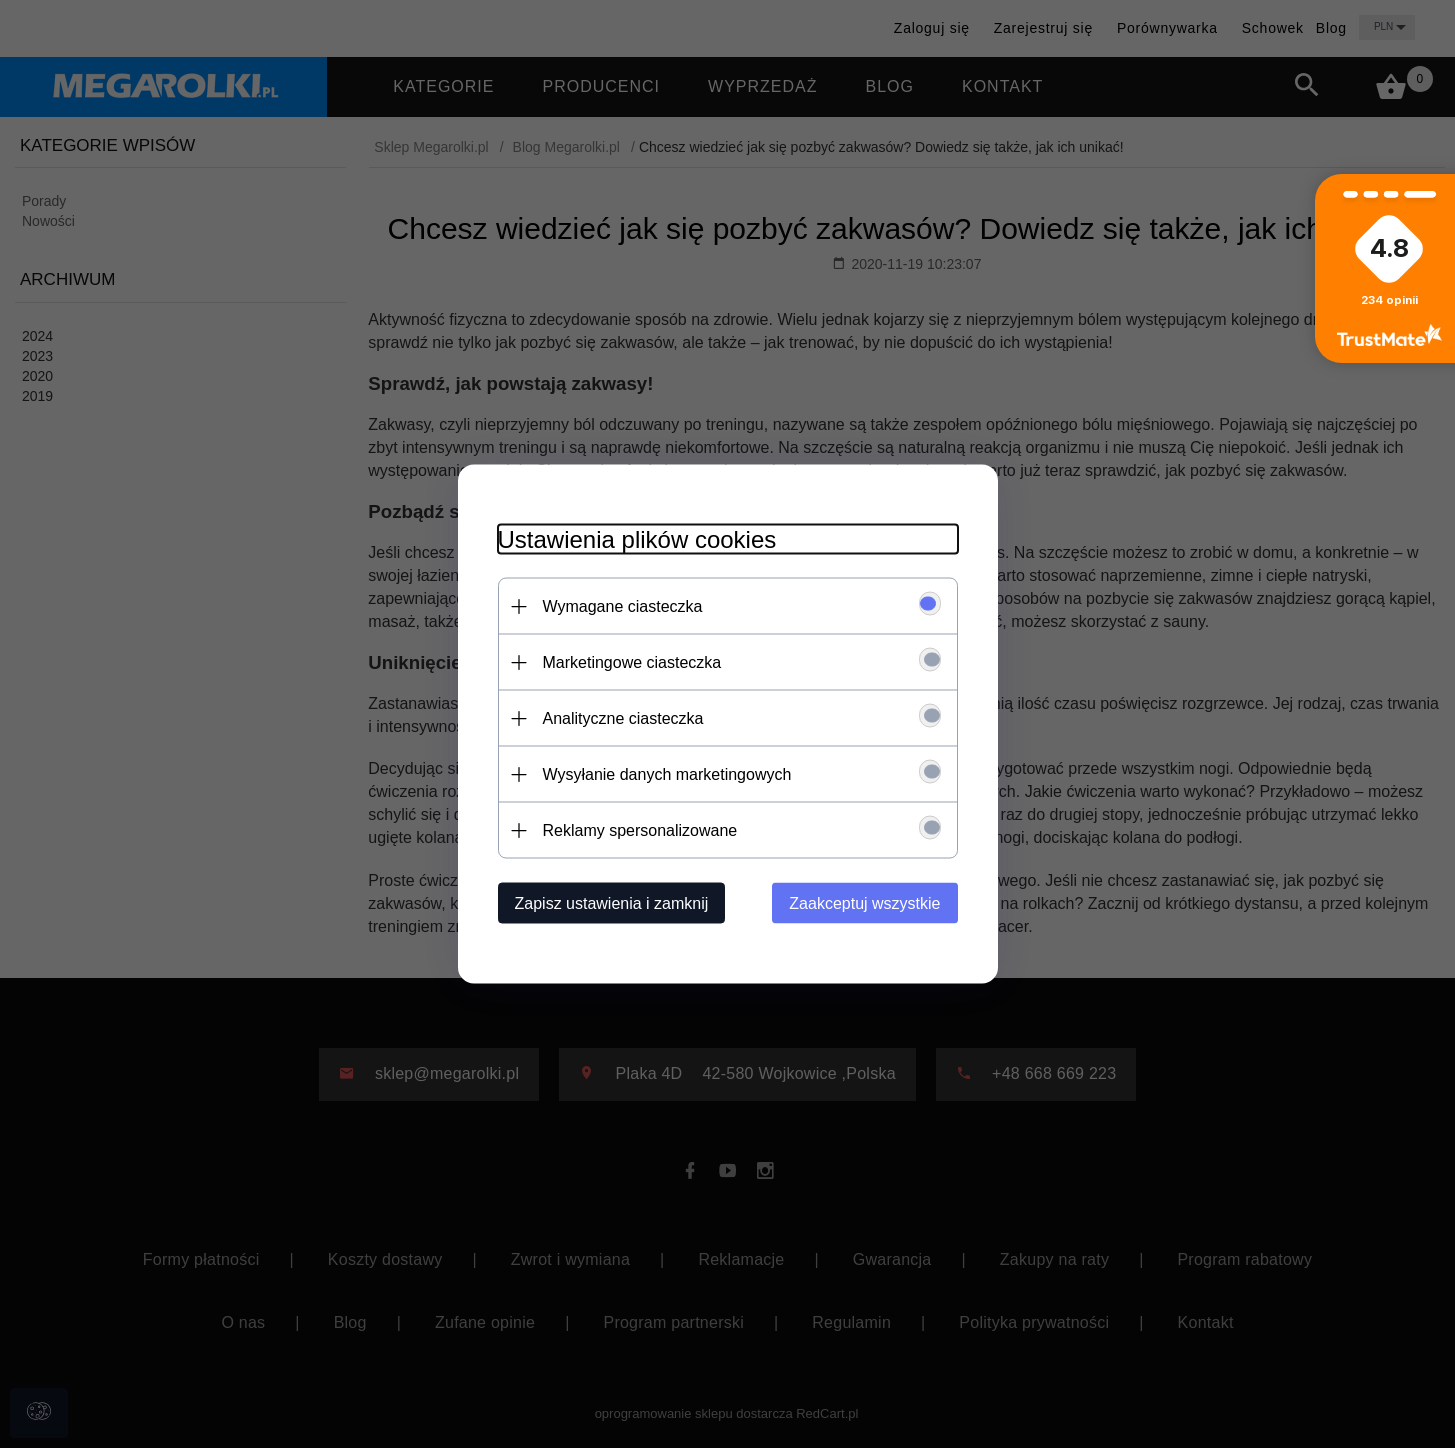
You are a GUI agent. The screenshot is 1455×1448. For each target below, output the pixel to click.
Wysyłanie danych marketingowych (667, 774)
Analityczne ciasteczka (623, 718)
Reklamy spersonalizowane (640, 830)
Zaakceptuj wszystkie (864, 903)
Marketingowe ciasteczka (632, 662)
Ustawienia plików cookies (637, 539)
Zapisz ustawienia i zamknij (612, 903)
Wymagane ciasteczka (623, 606)
